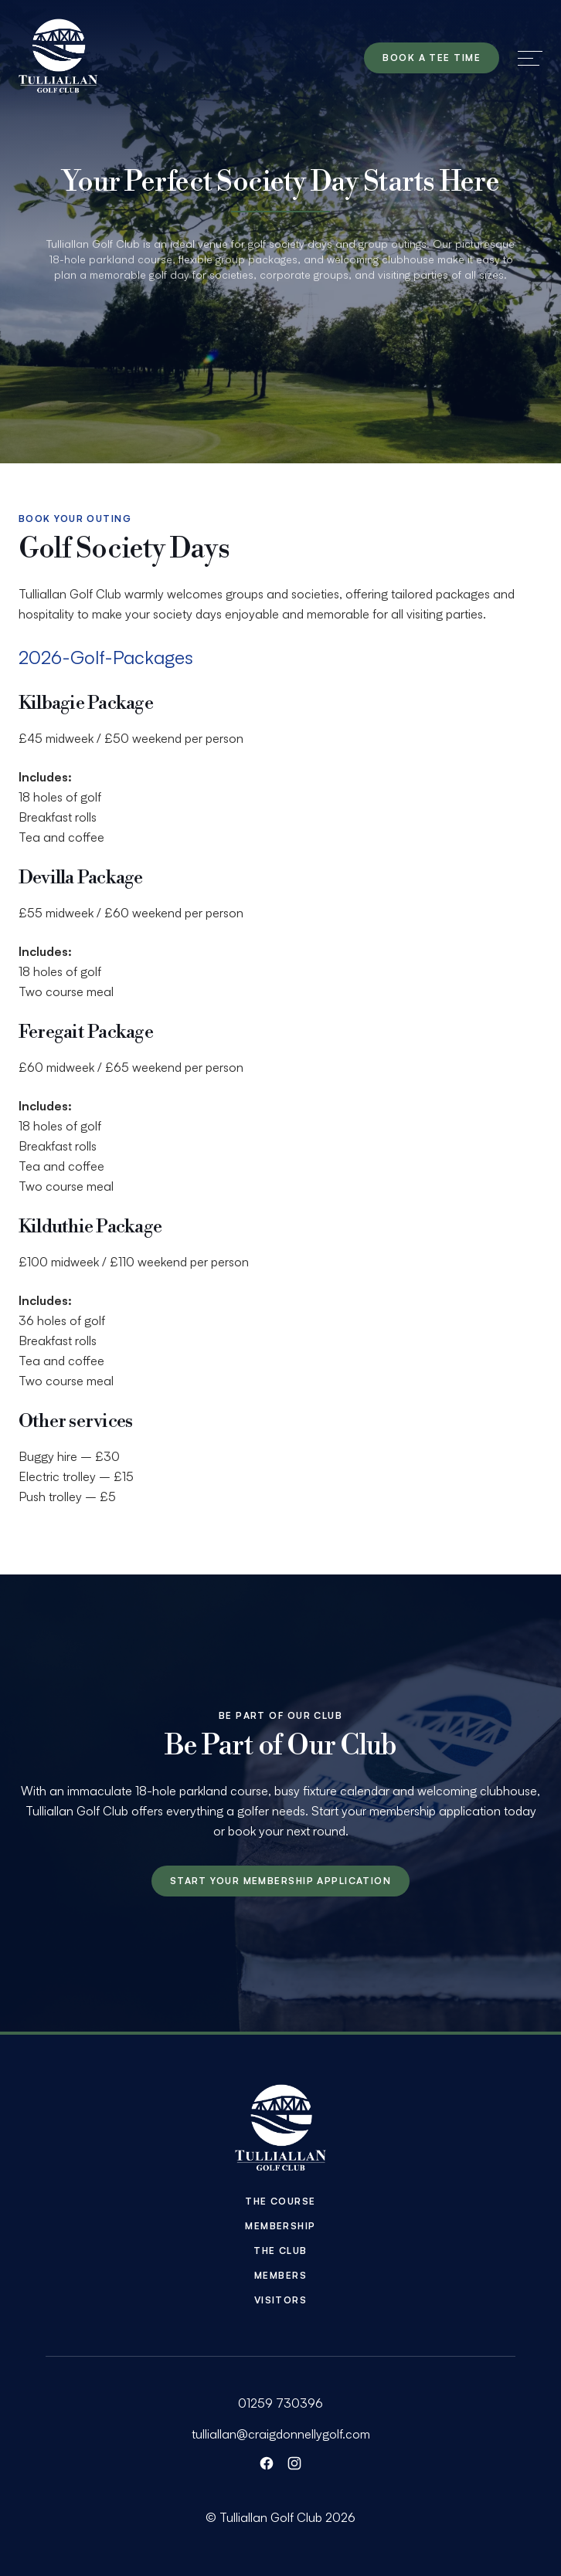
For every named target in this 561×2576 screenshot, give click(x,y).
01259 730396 (280, 2403)
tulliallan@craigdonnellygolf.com (281, 2434)
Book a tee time (431, 57)
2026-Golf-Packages (106, 657)
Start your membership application (281, 1880)
